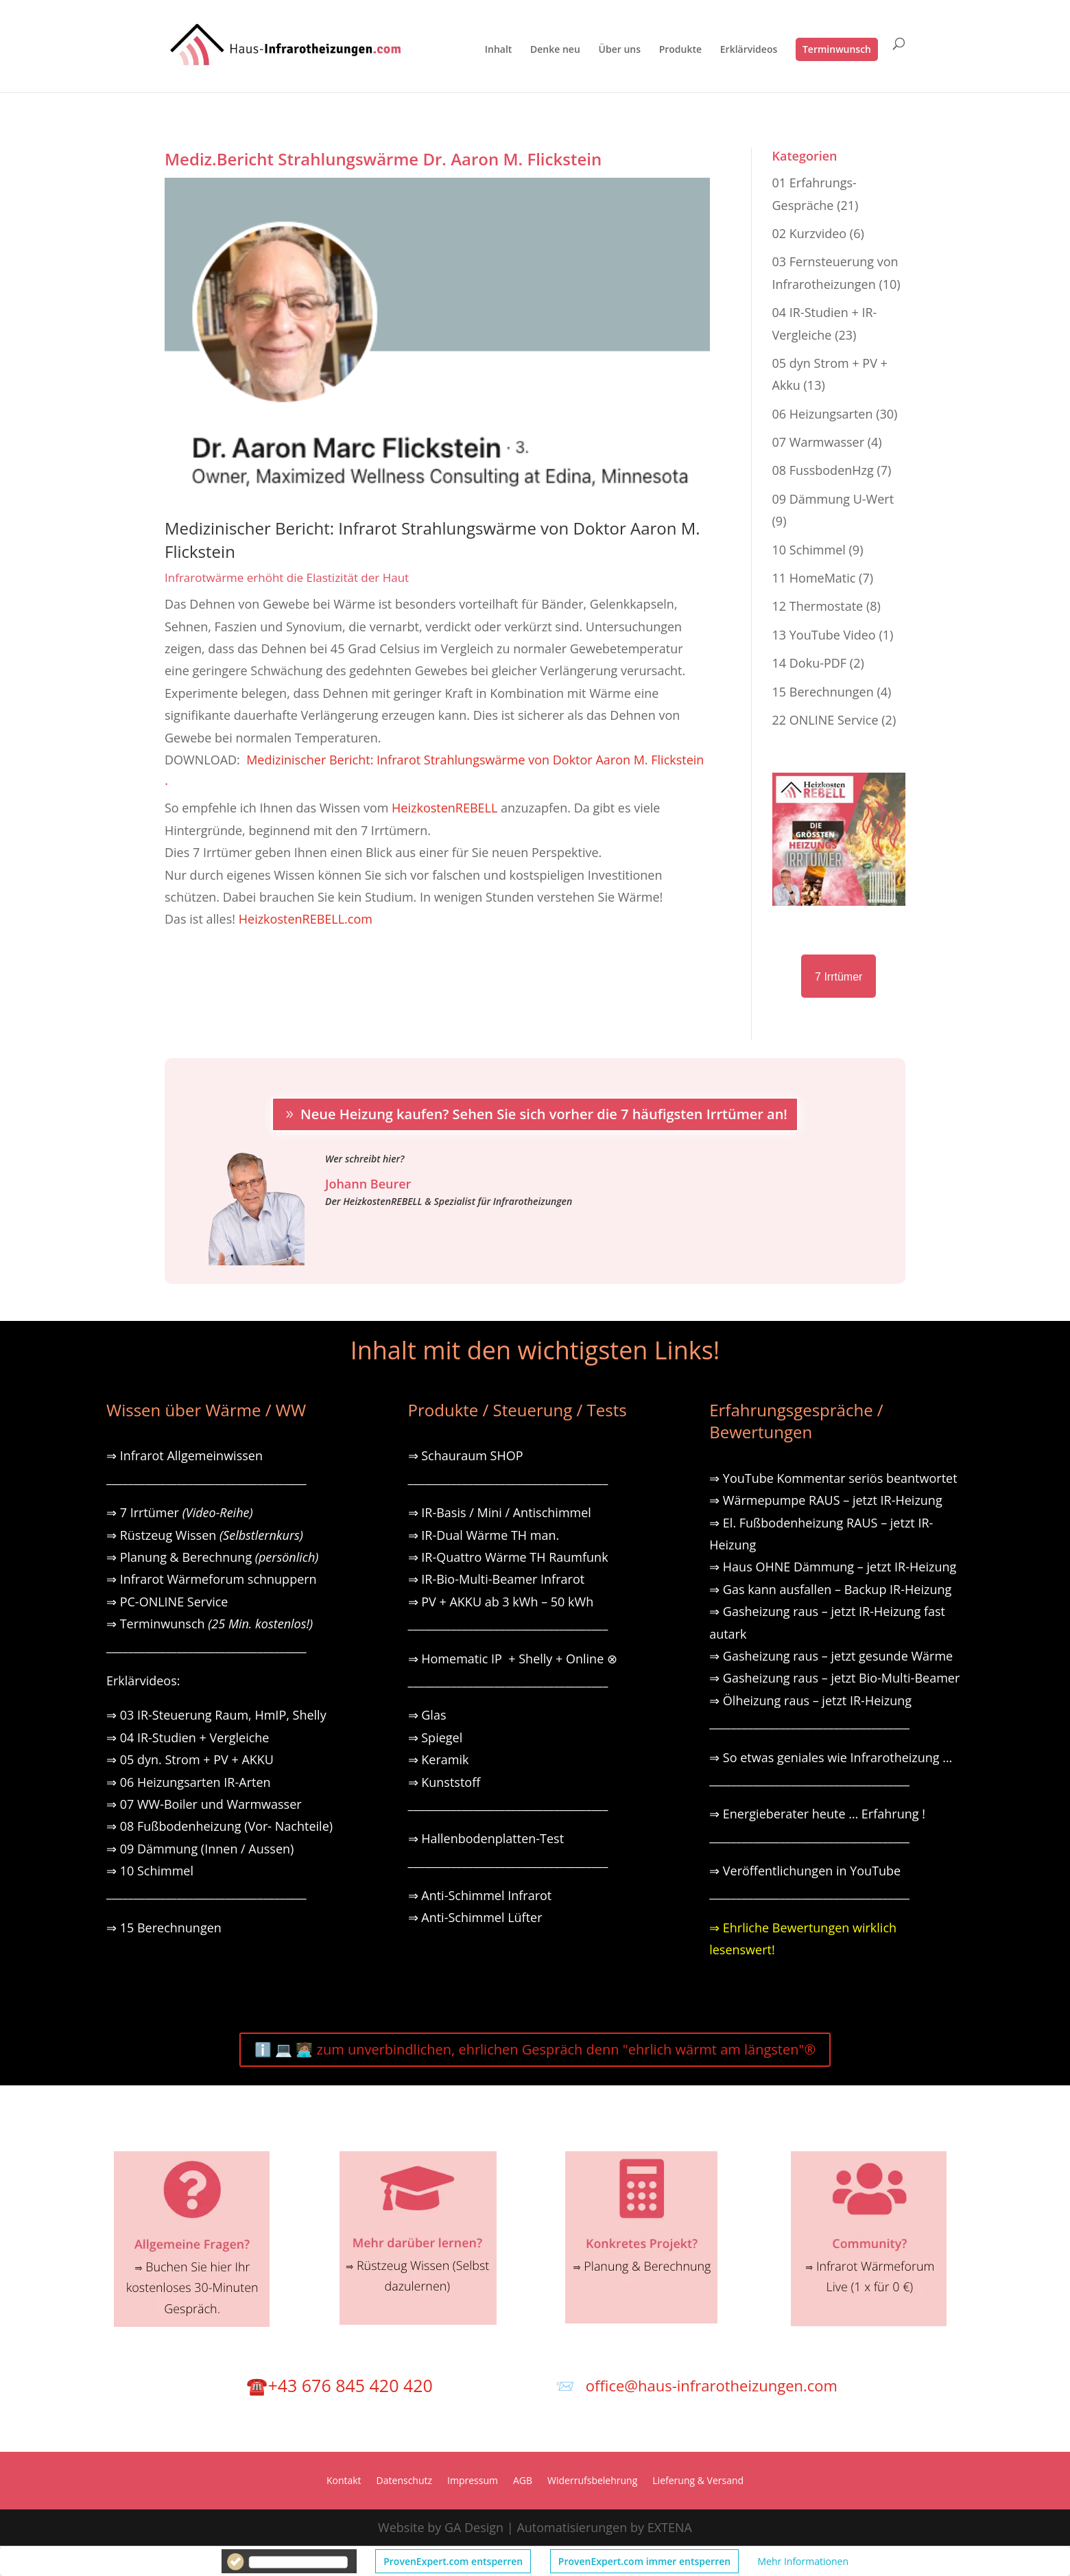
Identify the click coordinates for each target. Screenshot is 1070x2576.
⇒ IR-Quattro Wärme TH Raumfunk (508, 1557)
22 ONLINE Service (825, 720)
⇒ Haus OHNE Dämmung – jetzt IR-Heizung (832, 1566)
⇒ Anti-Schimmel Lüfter (475, 1917)
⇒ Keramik (438, 1759)
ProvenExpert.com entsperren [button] (453, 2561)
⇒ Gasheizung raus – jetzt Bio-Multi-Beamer (834, 1678)
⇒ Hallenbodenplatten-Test (486, 1838)
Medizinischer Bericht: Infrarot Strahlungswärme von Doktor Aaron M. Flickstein (475, 759)
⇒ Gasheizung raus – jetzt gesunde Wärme (831, 1656)
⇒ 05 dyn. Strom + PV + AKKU (190, 1759)
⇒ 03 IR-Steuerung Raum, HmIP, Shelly (216, 1715)
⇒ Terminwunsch (209, 1623)
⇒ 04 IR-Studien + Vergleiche (187, 1737)
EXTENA (669, 2527)
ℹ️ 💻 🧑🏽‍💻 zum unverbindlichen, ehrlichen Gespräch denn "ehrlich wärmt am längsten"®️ (535, 2049)
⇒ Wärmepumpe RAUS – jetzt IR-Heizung (825, 1500)
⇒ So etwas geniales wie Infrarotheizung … (830, 1757)
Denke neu (555, 50)
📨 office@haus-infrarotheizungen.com (696, 2385)
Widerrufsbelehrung (592, 2481)
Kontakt (343, 2481)
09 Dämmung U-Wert (833, 499)
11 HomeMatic (814, 578)
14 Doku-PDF (809, 663)
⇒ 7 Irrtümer (179, 1512)
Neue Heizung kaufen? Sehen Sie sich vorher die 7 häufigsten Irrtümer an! (543, 1114)
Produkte (680, 50)
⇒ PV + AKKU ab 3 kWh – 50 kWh (501, 1601)
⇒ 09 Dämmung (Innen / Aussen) (200, 1848)
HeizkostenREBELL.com (305, 919)
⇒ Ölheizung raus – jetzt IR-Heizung (810, 1700)
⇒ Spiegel (435, 1737)
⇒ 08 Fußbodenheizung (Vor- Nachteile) (219, 1826)
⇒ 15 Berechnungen (164, 1927)
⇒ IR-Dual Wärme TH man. (484, 1535)
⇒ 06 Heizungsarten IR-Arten (190, 1782)
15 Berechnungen (823, 691)
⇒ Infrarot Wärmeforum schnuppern (211, 1579)
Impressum (472, 2481)
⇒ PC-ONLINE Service (167, 1601)
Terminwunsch (836, 49)
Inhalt (498, 50)
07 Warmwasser (818, 442)
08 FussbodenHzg (823, 470)
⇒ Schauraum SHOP (465, 1455)
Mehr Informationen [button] (803, 2561)
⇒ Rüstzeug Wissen (204, 1535)
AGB (522, 2481)
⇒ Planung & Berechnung (212, 1557)
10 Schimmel (809, 549)
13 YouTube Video (824, 635)
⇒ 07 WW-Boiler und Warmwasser (204, 1804)
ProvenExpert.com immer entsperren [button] (644, 2561)
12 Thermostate (818, 606)
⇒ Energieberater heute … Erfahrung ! (817, 1813)
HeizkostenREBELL (444, 807)
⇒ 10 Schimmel (151, 1870)
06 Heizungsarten (822, 414)
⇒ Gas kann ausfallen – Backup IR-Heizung (830, 1589)
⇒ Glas (427, 1715)
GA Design (473, 2527)
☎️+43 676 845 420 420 (339, 2385)
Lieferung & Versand (698, 2481)
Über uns (620, 50)
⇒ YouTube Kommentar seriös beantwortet (833, 1478)
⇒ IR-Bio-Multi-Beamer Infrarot (496, 1579)
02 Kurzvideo (809, 233)
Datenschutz (404, 2481)
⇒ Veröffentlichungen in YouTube (805, 1870)
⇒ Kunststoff (444, 1782)
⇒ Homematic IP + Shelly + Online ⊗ (512, 1658)
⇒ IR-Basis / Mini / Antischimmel (499, 1512)
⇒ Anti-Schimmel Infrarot (480, 1895)
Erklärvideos (748, 50)
